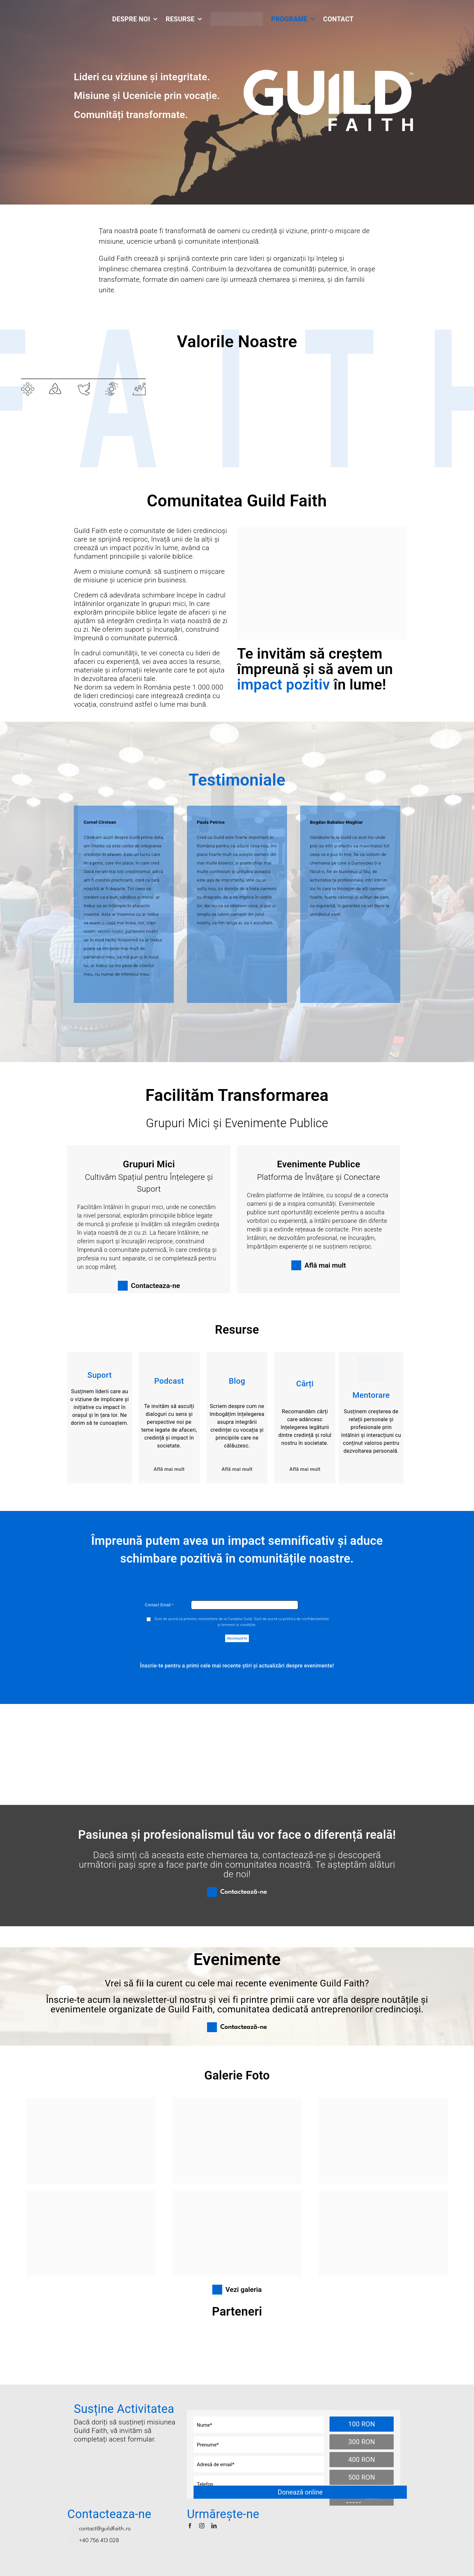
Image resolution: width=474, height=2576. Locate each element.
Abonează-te (237, 1638)
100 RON (361, 2424)
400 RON (361, 2460)
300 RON (361, 2442)
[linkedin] (214, 2525)
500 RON (361, 2477)
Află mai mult (169, 1469)
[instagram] (201, 2525)
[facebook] (190, 2525)
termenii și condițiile (238, 1625)
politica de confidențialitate (306, 1619)
